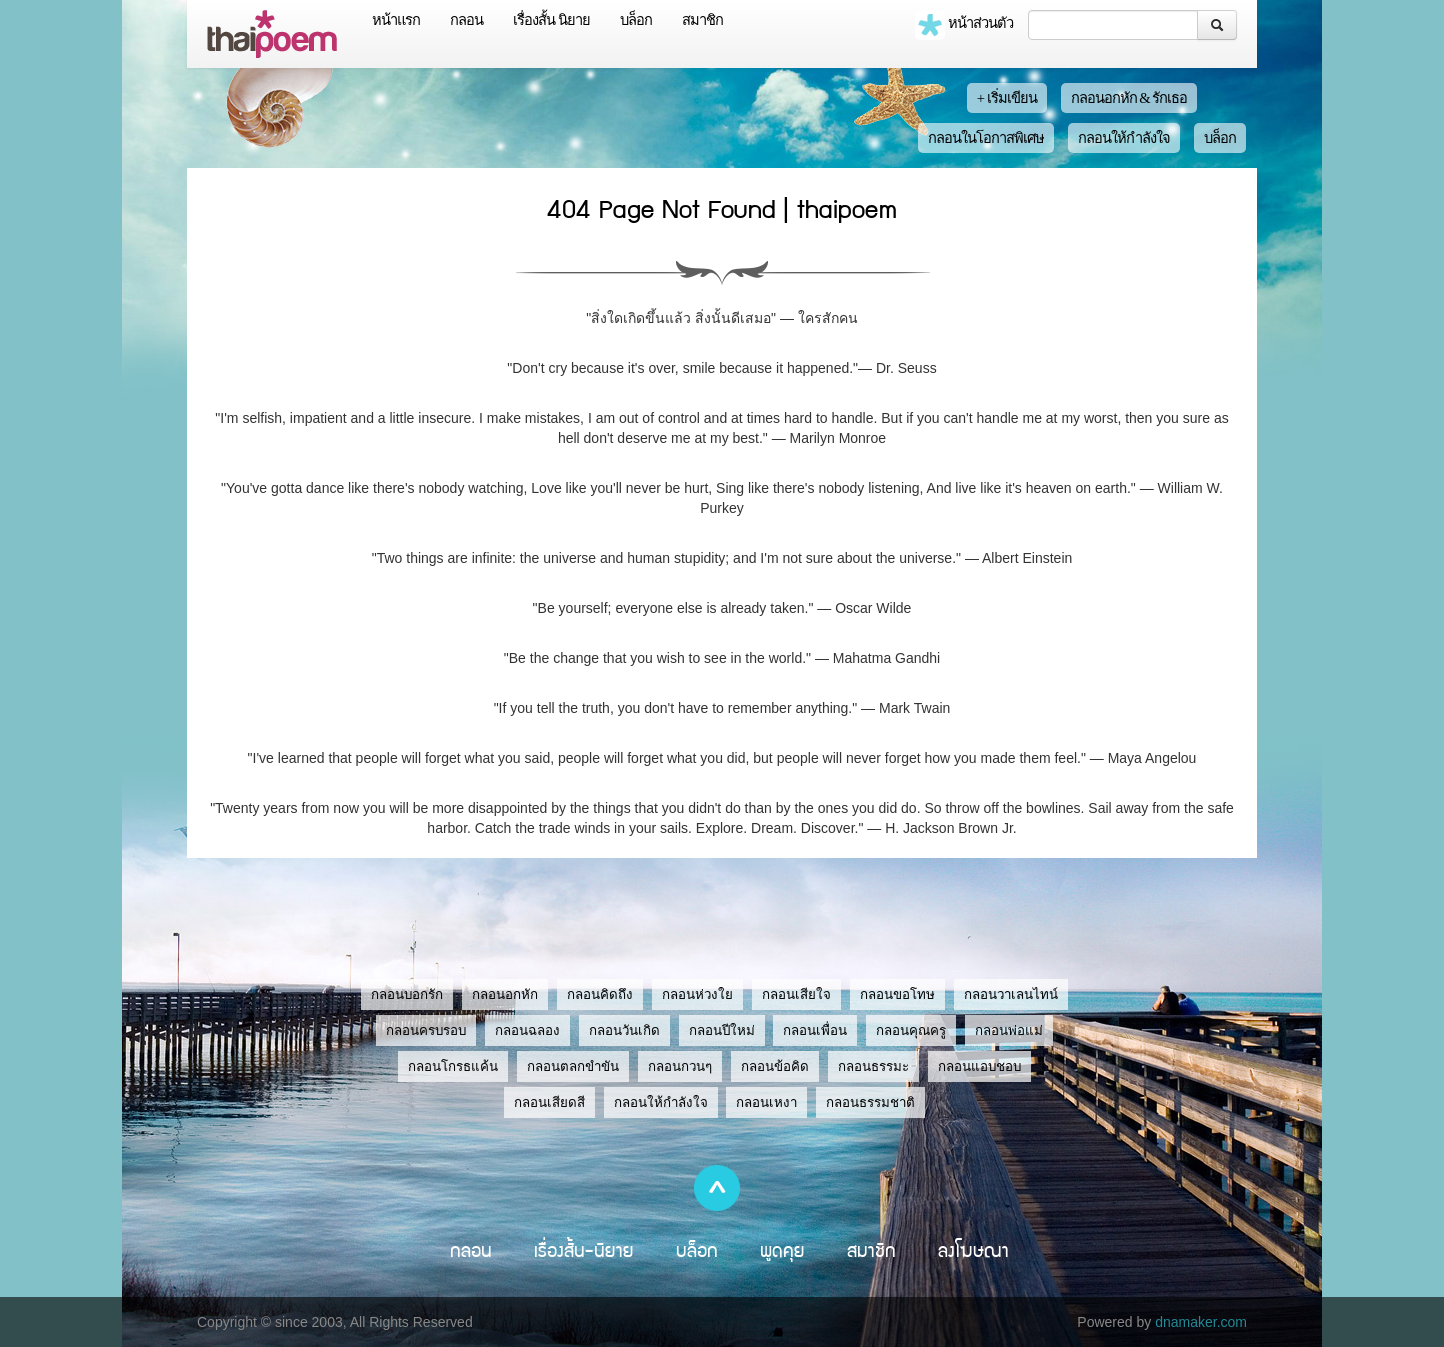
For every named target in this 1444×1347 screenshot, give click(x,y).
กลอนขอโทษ (897, 994)
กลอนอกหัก (505, 994)
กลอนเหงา (766, 1102)
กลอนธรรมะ (873, 1066)
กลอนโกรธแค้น (453, 1066)
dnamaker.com (1201, 1322)
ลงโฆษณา (973, 1250)
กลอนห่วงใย (697, 994)
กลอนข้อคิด (775, 1066)
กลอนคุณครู (911, 1030)
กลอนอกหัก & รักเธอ (1129, 98)
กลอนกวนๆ (680, 1066)
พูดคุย (782, 1250)
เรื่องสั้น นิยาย (551, 20)
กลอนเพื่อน (815, 1030)
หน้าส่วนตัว (964, 25)
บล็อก (636, 20)
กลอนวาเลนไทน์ (1011, 994)
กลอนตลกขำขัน (573, 1066)
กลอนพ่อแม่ (1009, 1030)
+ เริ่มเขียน (1007, 98)
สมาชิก (702, 20)
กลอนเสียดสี (549, 1102)
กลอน (466, 20)
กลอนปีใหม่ (722, 1030)
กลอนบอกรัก (407, 994)
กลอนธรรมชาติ (870, 1102)
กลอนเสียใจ (796, 994)
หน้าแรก (396, 20)
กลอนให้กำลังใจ (1124, 138)
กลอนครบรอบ (426, 1030)
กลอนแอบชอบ (979, 1066)
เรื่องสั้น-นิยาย (584, 1250)
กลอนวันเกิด (624, 1030)
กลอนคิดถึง (600, 994)
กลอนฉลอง (527, 1030)
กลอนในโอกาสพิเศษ (986, 138)
